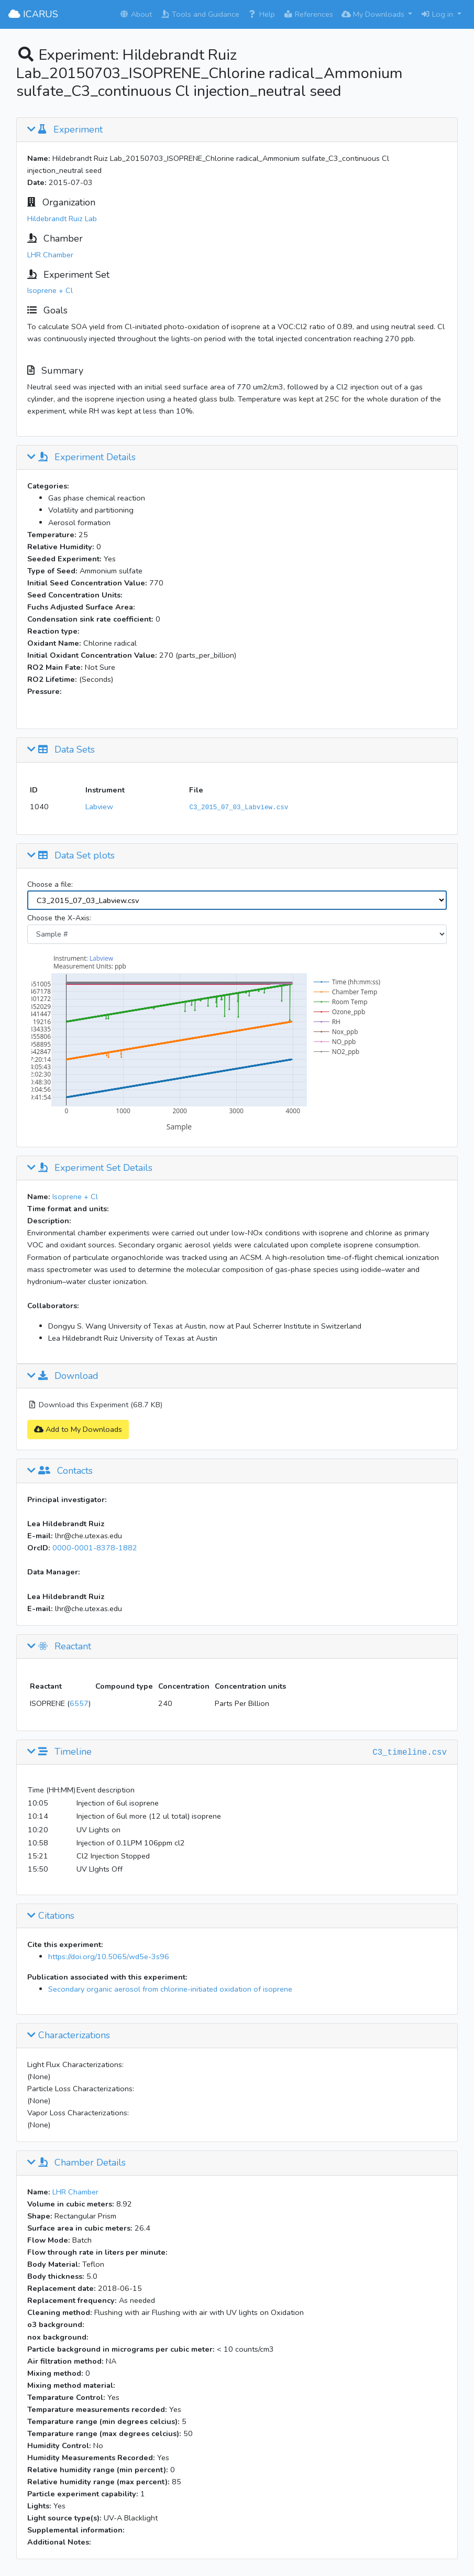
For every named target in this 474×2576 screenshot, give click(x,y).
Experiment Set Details (89, 1168)
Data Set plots (71, 856)
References (308, 14)
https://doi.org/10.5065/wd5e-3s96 (108, 1956)
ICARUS (33, 14)
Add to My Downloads (78, 1429)
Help (261, 14)
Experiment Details (81, 457)
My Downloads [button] (373, 14)
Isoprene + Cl (50, 290)
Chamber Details (76, 2163)
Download (62, 1376)
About (135, 14)
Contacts (60, 1471)
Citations (50, 1916)
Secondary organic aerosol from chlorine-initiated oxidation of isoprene (170, 1989)
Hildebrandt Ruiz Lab (62, 218)
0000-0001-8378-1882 (94, 1547)
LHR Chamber (50, 254)
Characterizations (68, 2035)
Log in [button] (438, 14)
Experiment (65, 130)
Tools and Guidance (199, 14)
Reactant (59, 1647)
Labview (99, 806)
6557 (79, 1703)
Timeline (59, 1752)
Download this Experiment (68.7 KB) (94, 1404)
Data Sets (61, 750)
